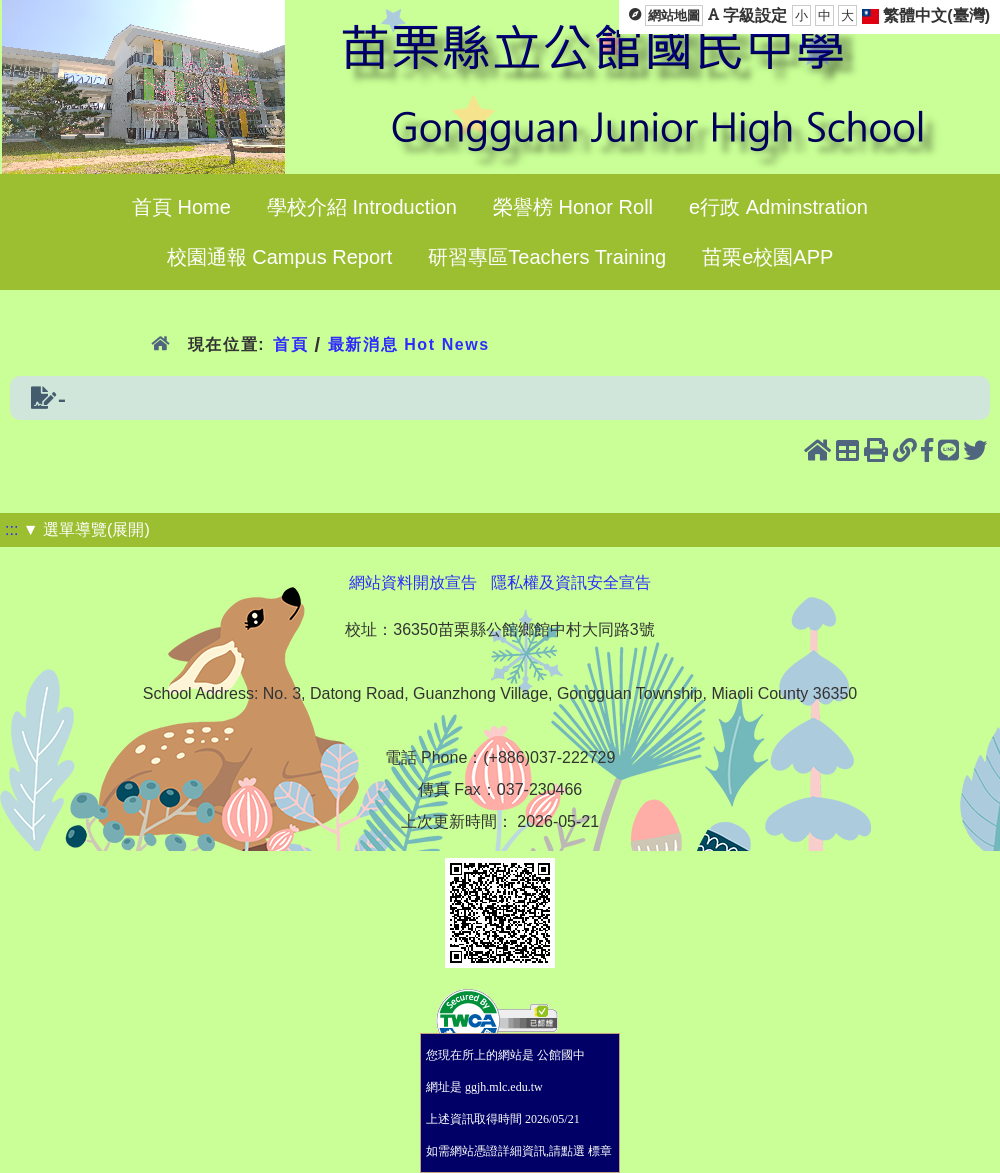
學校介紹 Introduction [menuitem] (362, 207)
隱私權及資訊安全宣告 (571, 582)
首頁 (290, 344)
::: (11, 529)
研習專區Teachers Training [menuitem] (547, 257)
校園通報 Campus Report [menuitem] (280, 257)
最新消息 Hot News (409, 344)
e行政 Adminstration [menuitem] (778, 207)
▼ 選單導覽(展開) (86, 529)
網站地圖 (674, 15)
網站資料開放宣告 (413, 582)
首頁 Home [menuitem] (181, 207)
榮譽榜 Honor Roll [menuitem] (573, 207)
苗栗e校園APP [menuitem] (767, 257)
